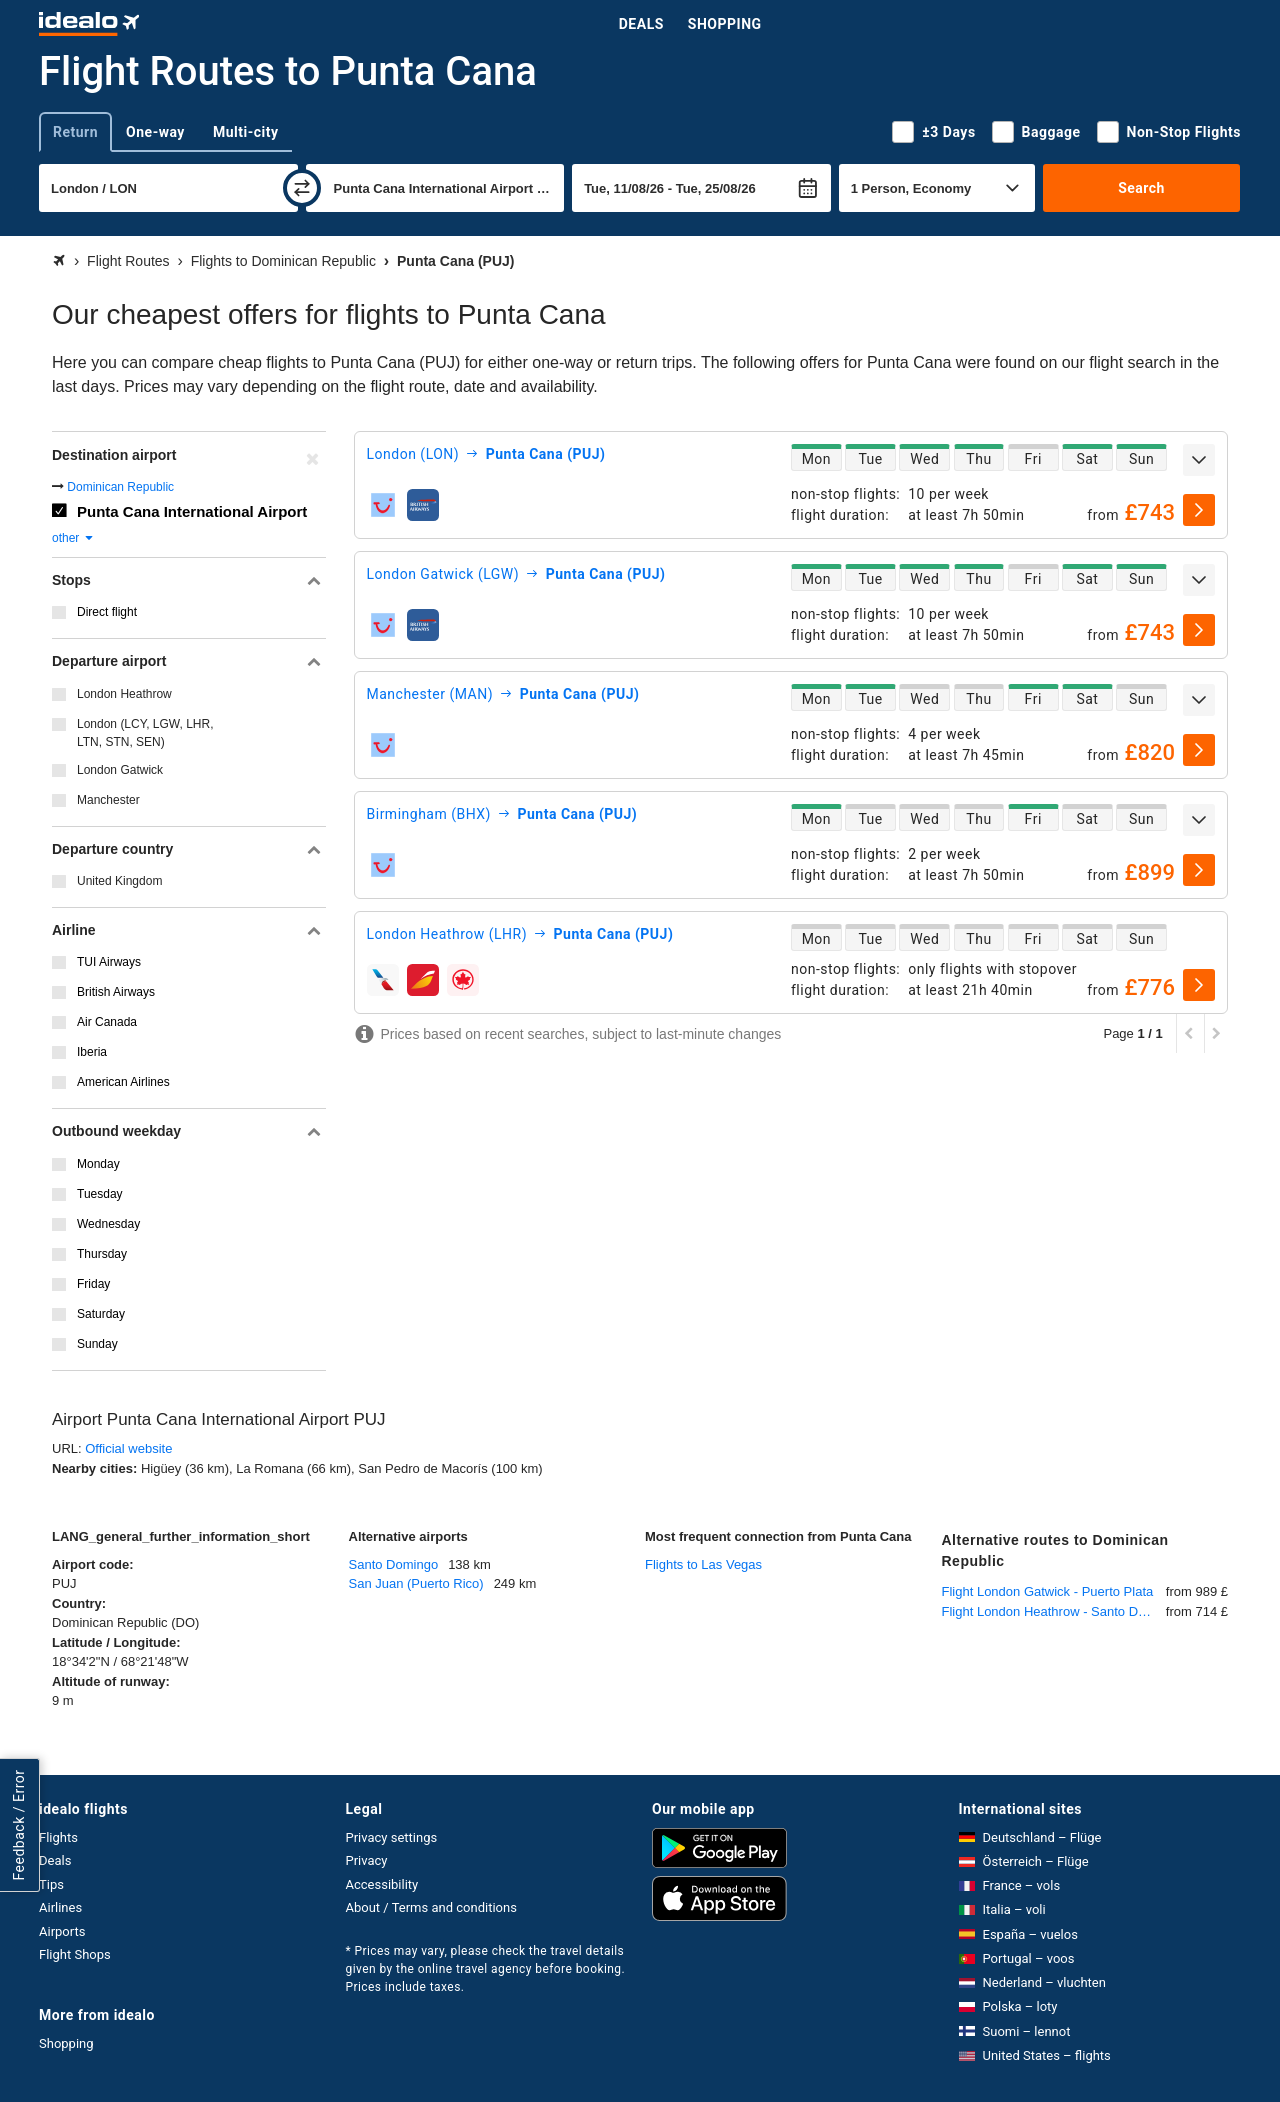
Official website (128, 1448)
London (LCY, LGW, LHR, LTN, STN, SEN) (145, 733)
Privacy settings (392, 1837)
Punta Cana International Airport (192, 511)
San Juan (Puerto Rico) (416, 1583)
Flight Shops (75, 1954)
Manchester (108, 800)
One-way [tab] (155, 132)
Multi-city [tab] (246, 132)
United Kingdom (119, 881)
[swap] (302, 188)
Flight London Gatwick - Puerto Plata (1048, 1591)
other (73, 538)
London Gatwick (120, 770)
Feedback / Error (19, 1824)
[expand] (1199, 460)
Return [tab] (75, 132)
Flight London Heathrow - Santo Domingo (1054, 1611)
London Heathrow (124, 694)
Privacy (367, 1860)
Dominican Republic (120, 487)
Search (1141, 188)
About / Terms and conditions (431, 1907)
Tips (51, 1884)
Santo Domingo (394, 1564)
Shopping (725, 24)
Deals (641, 24)
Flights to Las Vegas (703, 1564)
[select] (1199, 510)
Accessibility (382, 1884)
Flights (58, 1837)
